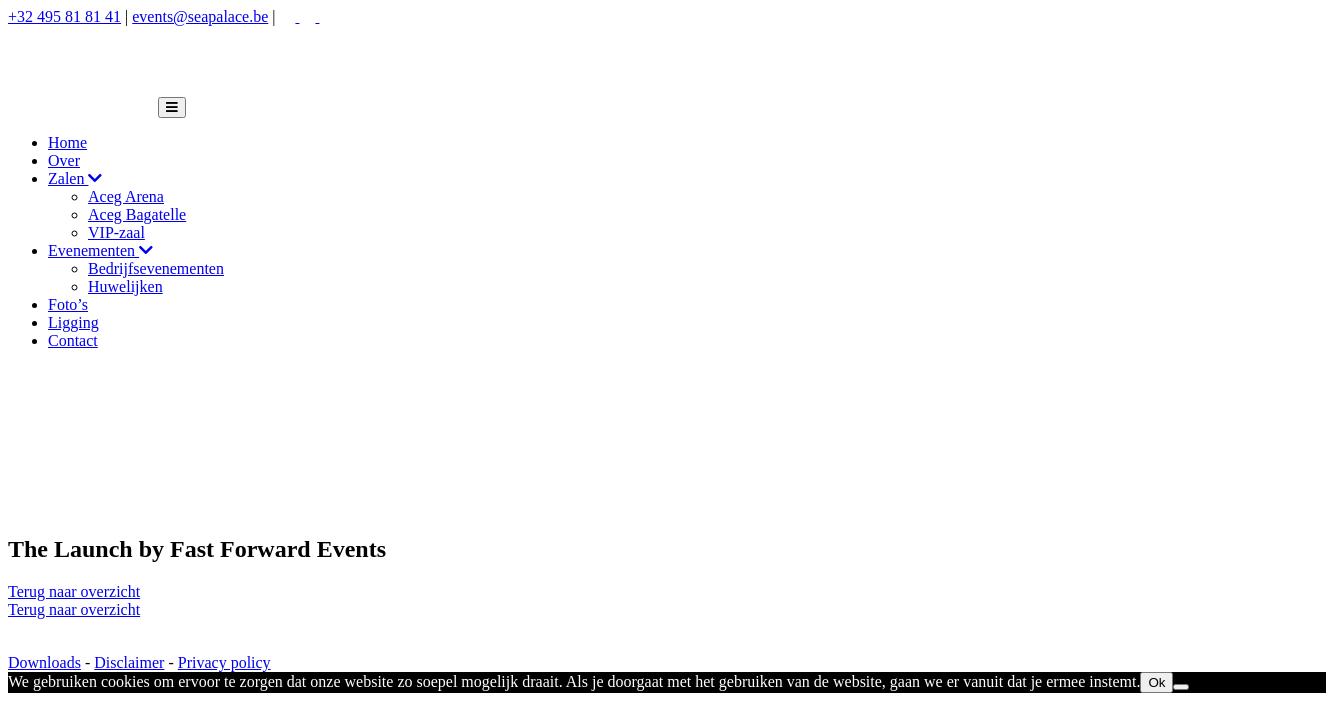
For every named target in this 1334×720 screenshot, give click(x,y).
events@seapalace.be (200, 16)
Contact (73, 340)
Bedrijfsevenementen (156, 268)
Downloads (44, 662)
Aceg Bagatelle (137, 214)
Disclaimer (129, 662)
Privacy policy (224, 662)
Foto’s (68, 304)
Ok (1156, 682)
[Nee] (1181, 687)
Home (67, 142)
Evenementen (100, 250)
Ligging (73, 322)
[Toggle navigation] (172, 107)
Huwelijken (125, 286)
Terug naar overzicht (74, 591)
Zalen (75, 178)
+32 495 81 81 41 (64, 16)
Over (64, 160)
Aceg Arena (126, 196)
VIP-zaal (116, 232)
